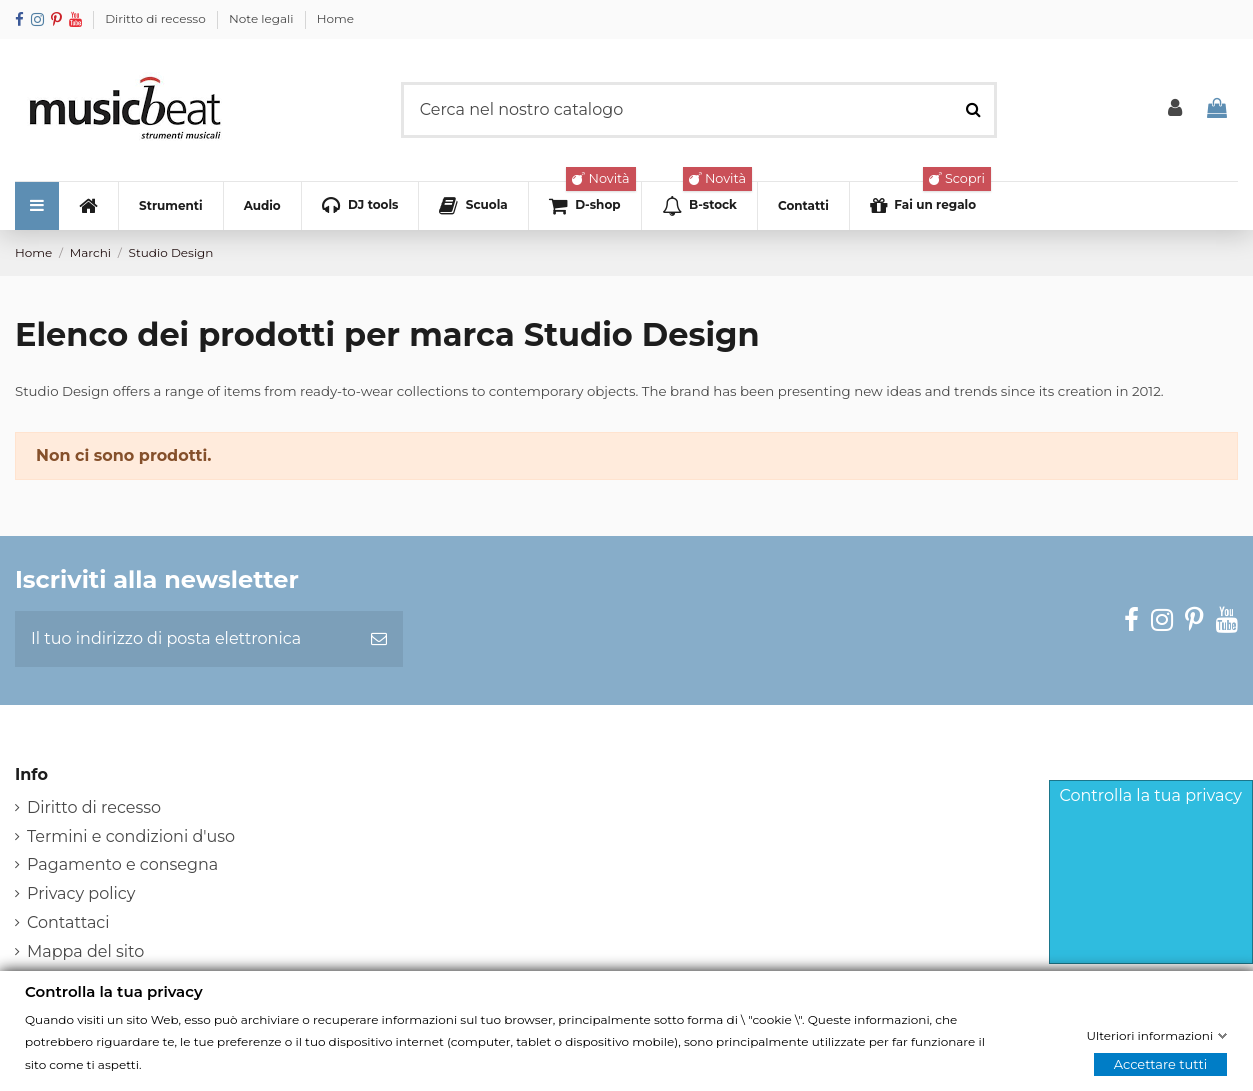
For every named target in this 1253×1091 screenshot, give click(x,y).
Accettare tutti (1161, 1064)
